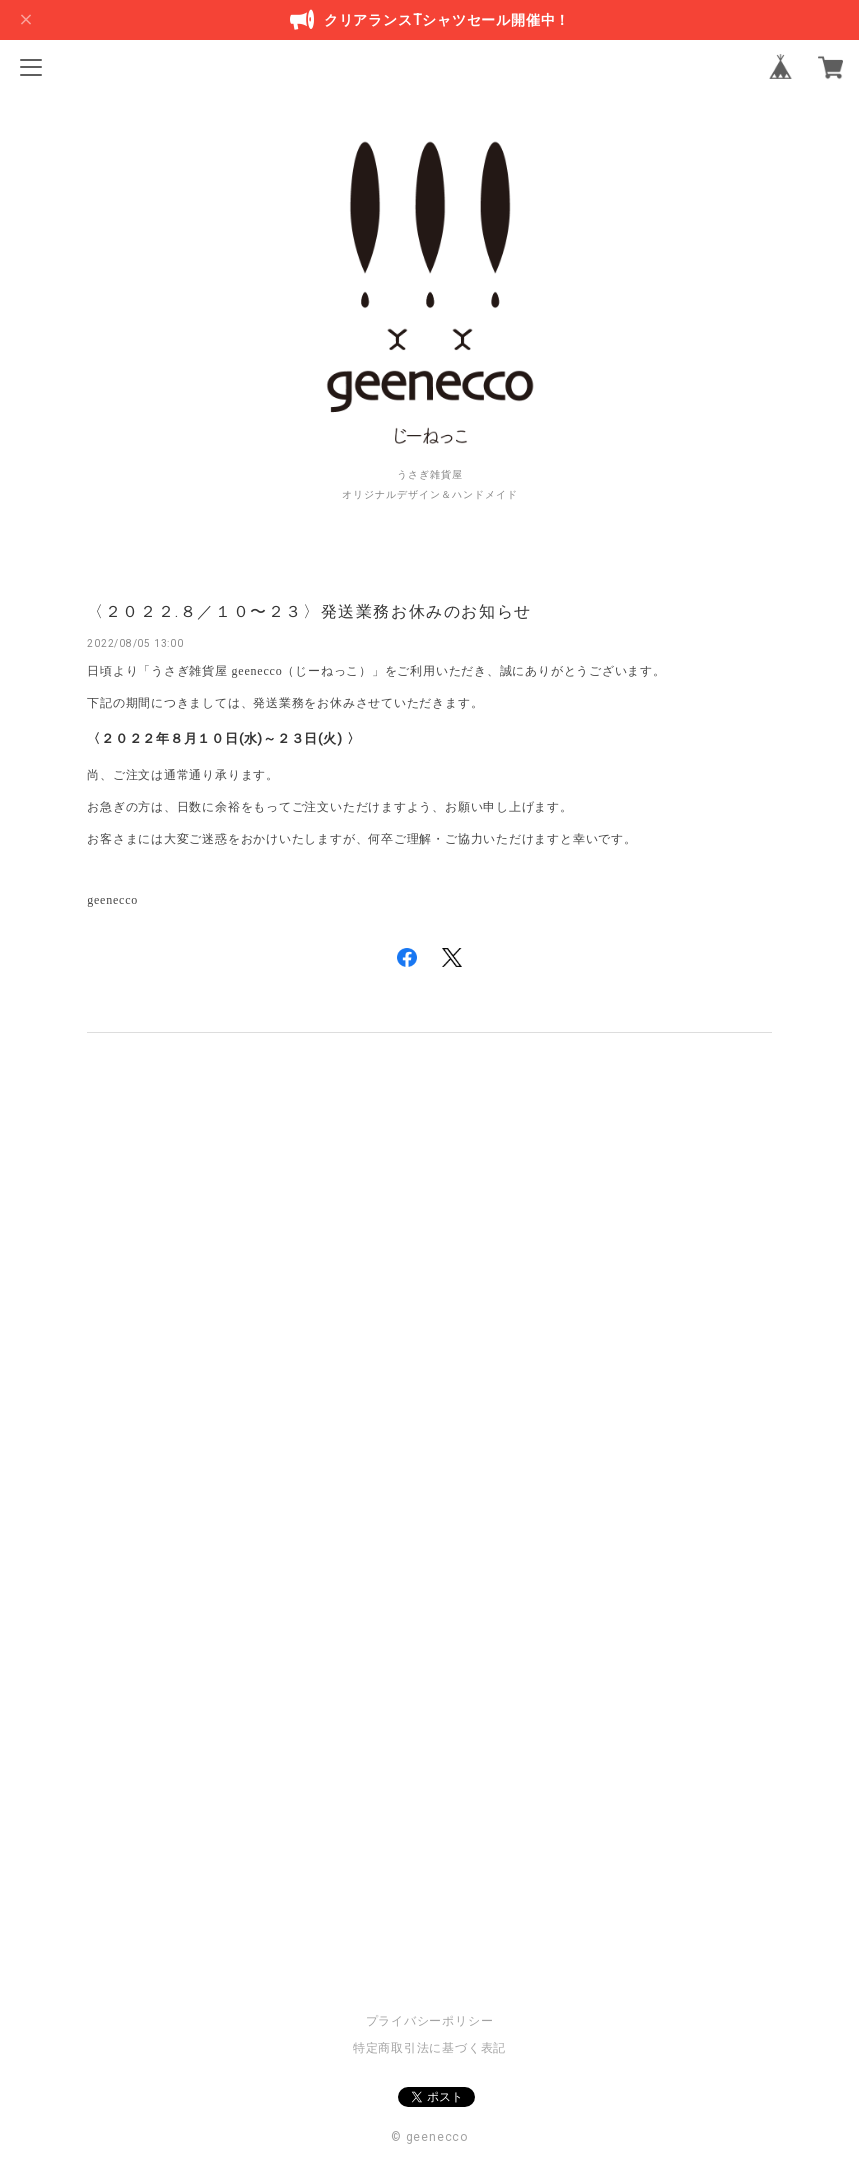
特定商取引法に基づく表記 (429, 2048)
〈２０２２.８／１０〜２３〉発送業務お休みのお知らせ (309, 611)
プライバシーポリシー (430, 2021)
